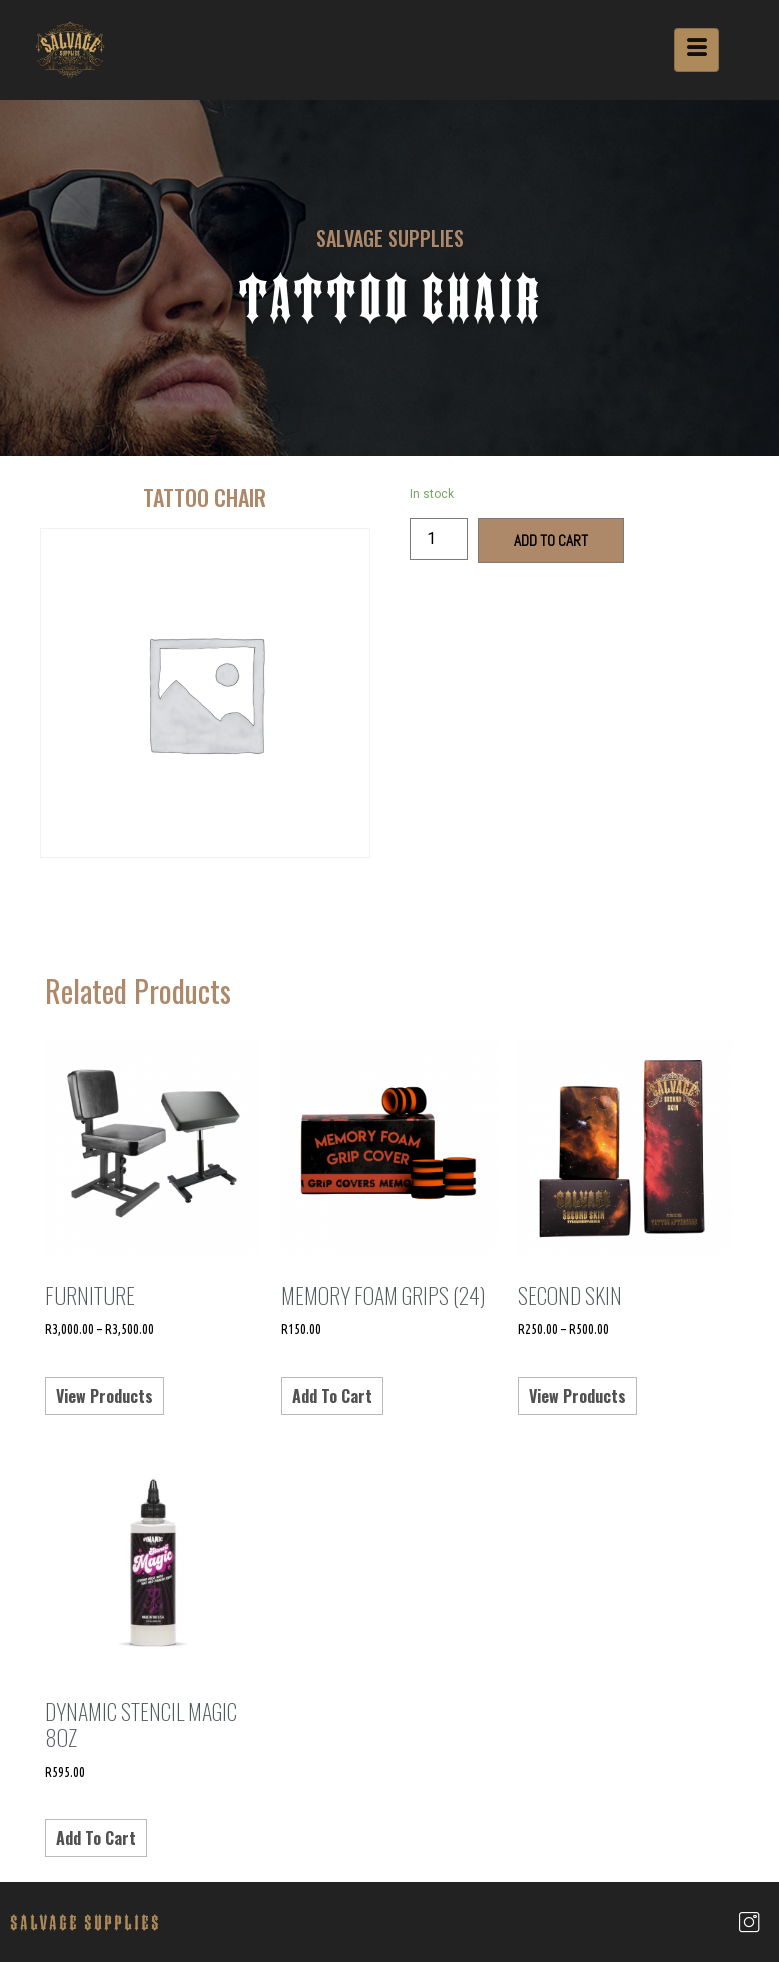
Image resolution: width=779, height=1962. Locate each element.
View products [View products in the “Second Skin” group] (577, 1396)
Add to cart (551, 540)
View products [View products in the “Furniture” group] (104, 1396)
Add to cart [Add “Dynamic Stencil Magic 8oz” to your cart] (96, 1838)
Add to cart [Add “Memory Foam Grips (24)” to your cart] (332, 1396)
